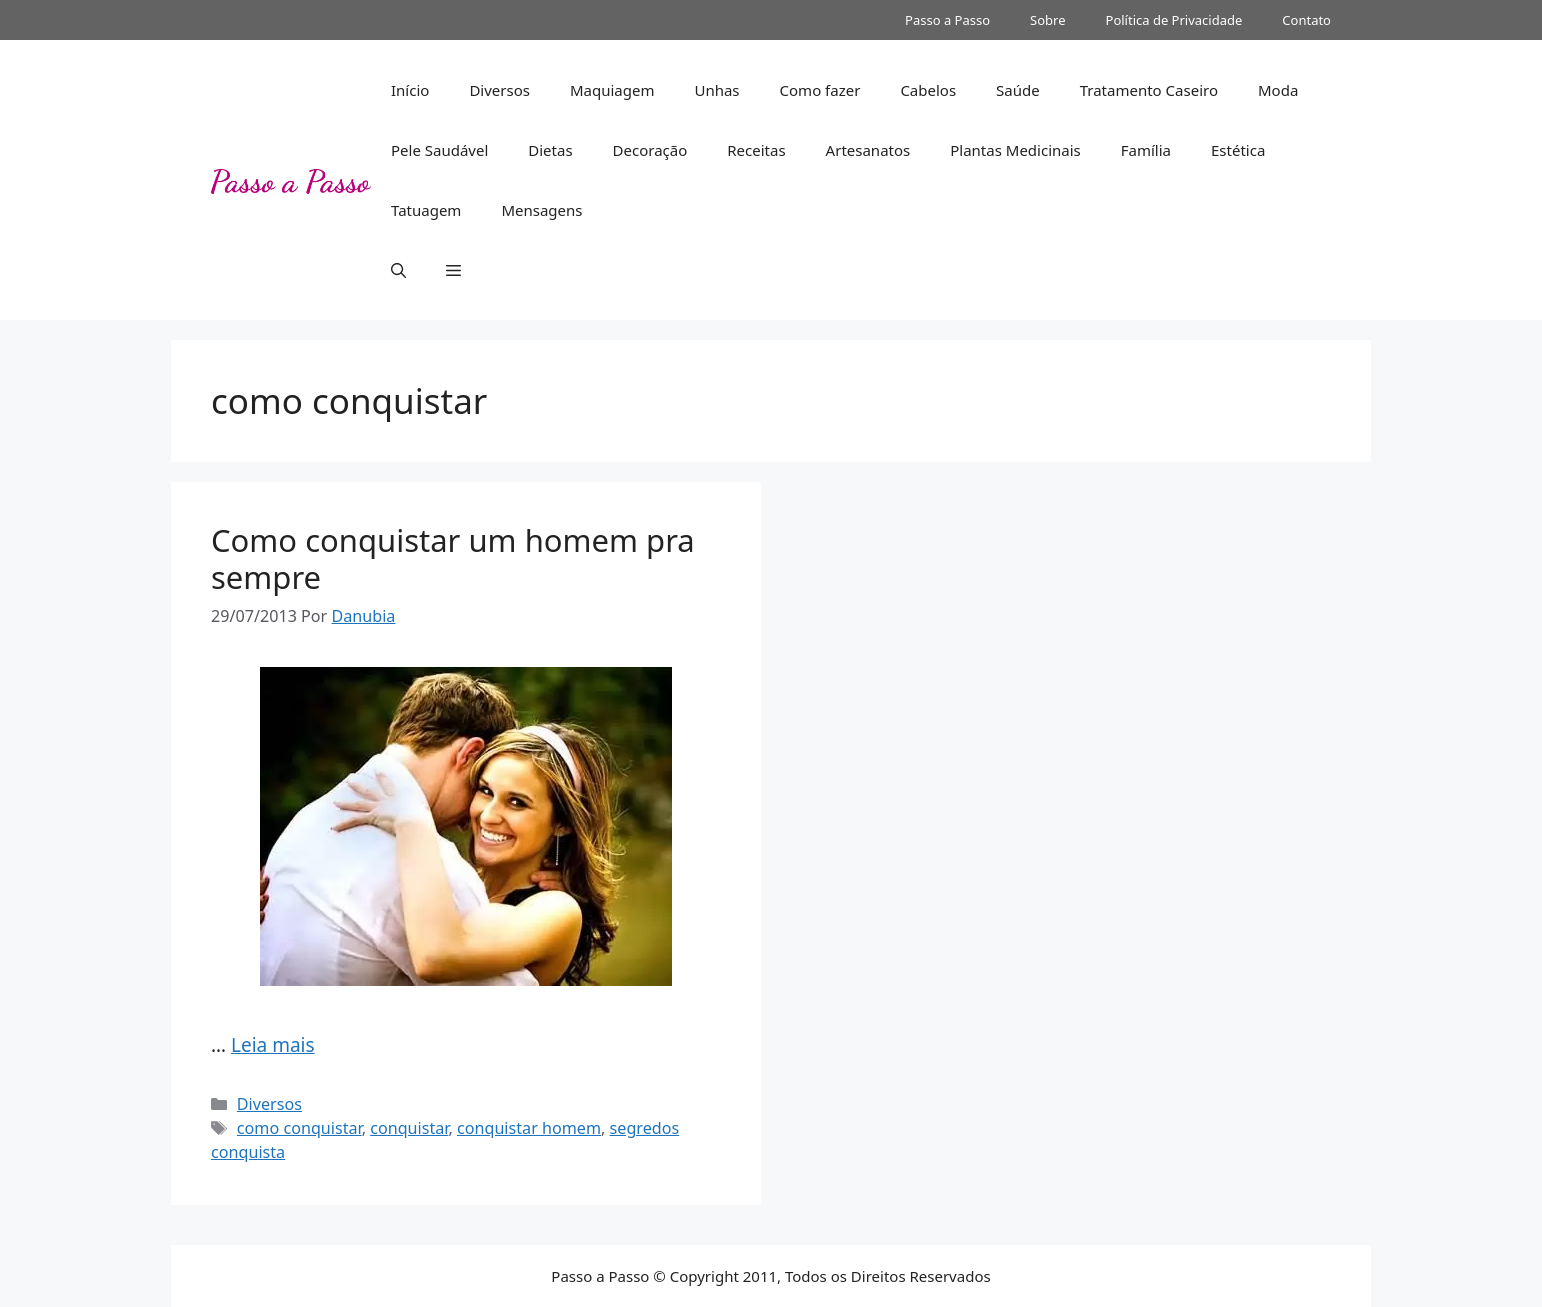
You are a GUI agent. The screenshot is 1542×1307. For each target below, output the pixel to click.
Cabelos (928, 90)
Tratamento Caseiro (1149, 90)
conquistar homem (529, 1128)
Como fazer (820, 90)
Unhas (716, 90)
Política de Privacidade (1174, 20)
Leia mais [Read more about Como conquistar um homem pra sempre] (273, 1045)
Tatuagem (426, 210)
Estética (1238, 150)
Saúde (1018, 90)
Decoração (650, 150)
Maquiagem (612, 90)
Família (1146, 150)
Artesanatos (868, 150)
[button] (398, 270)
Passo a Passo (947, 20)
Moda (1278, 90)
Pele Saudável (439, 150)
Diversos (499, 90)
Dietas (550, 150)
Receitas (756, 150)
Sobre (1047, 20)
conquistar (409, 1128)
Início (410, 90)
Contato (1306, 20)
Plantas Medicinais (1015, 150)
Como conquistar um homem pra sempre (453, 558)
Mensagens (541, 210)
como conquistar (299, 1128)
